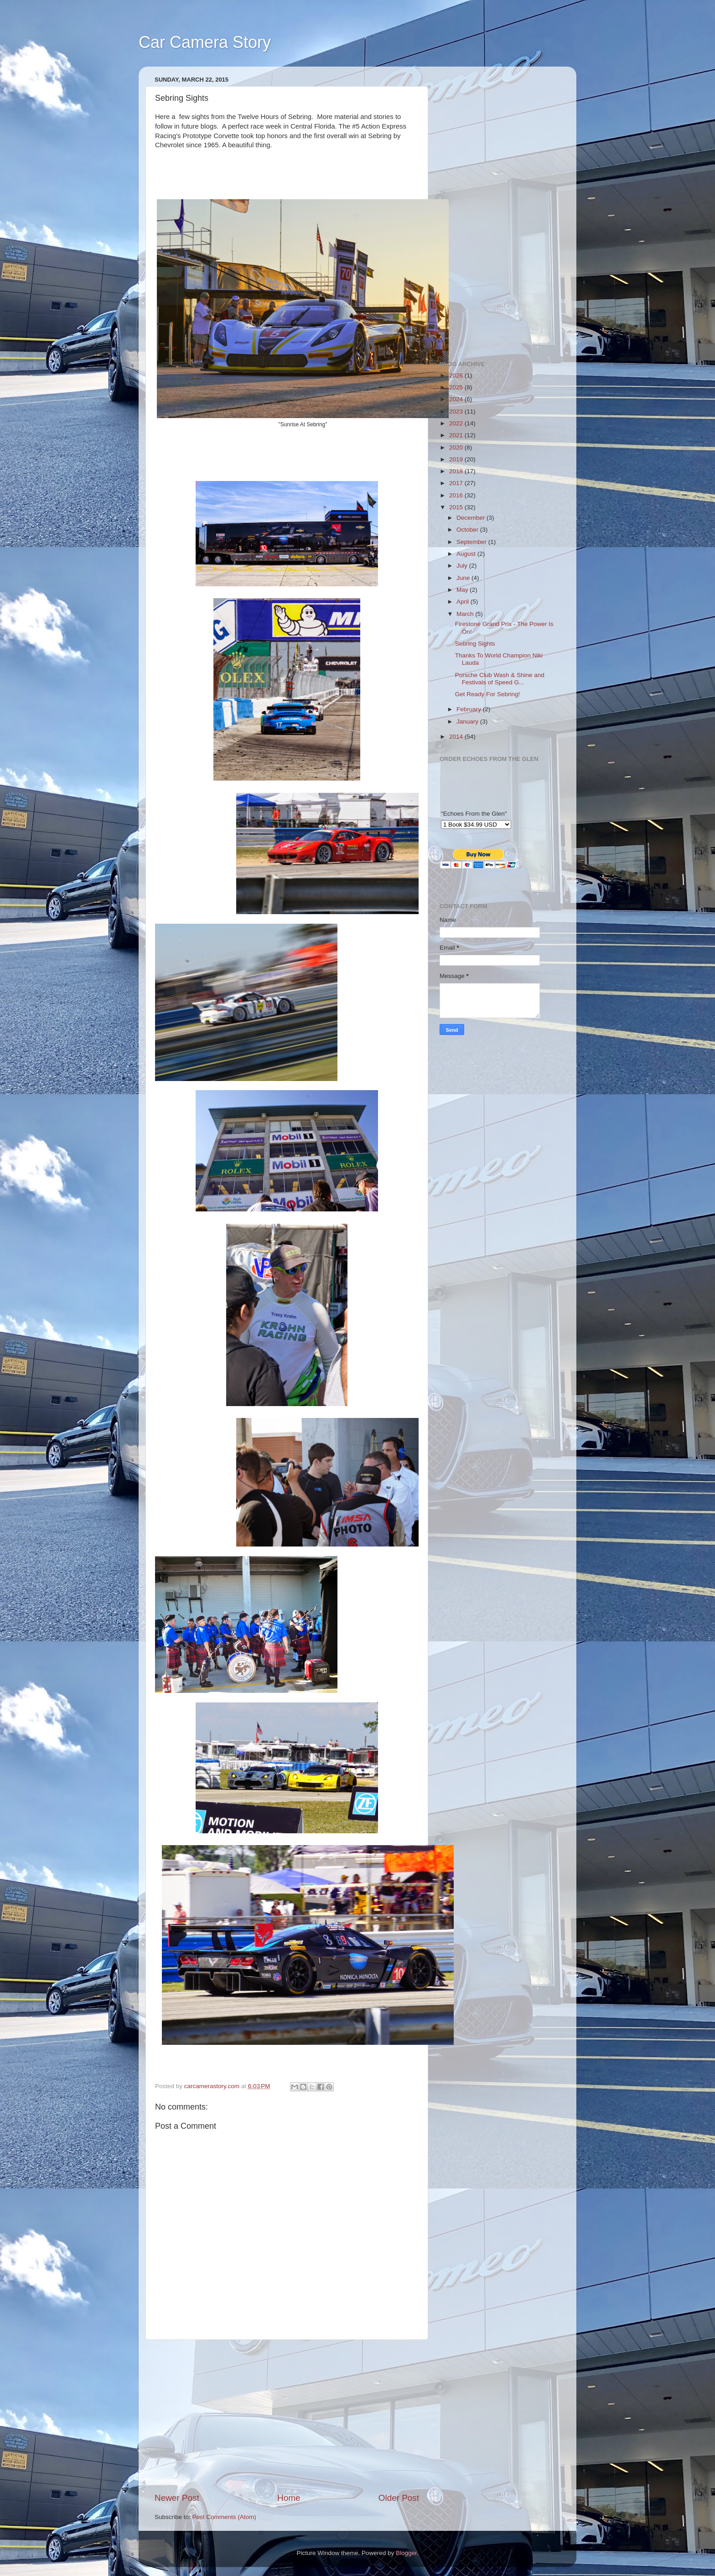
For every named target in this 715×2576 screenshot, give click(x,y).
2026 (457, 375)
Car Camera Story (205, 42)
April (463, 601)
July (462, 565)
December (471, 517)
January (468, 721)
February (469, 709)
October (468, 529)
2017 (457, 483)
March (465, 613)
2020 (457, 447)
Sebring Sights (475, 643)
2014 (457, 736)
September (472, 541)
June (463, 577)
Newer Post (177, 2498)
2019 (457, 459)
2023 (457, 411)
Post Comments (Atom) (224, 2517)
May (463, 589)
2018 (457, 471)
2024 (457, 399)
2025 (457, 387)
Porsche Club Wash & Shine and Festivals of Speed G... (499, 679)
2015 (457, 507)
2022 (457, 423)
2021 (457, 435)
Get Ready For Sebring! (487, 694)
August (466, 553)
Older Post (398, 2498)
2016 (457, 495)
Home (288, 2498)
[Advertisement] (287, 2416)
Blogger (406, 2553)
